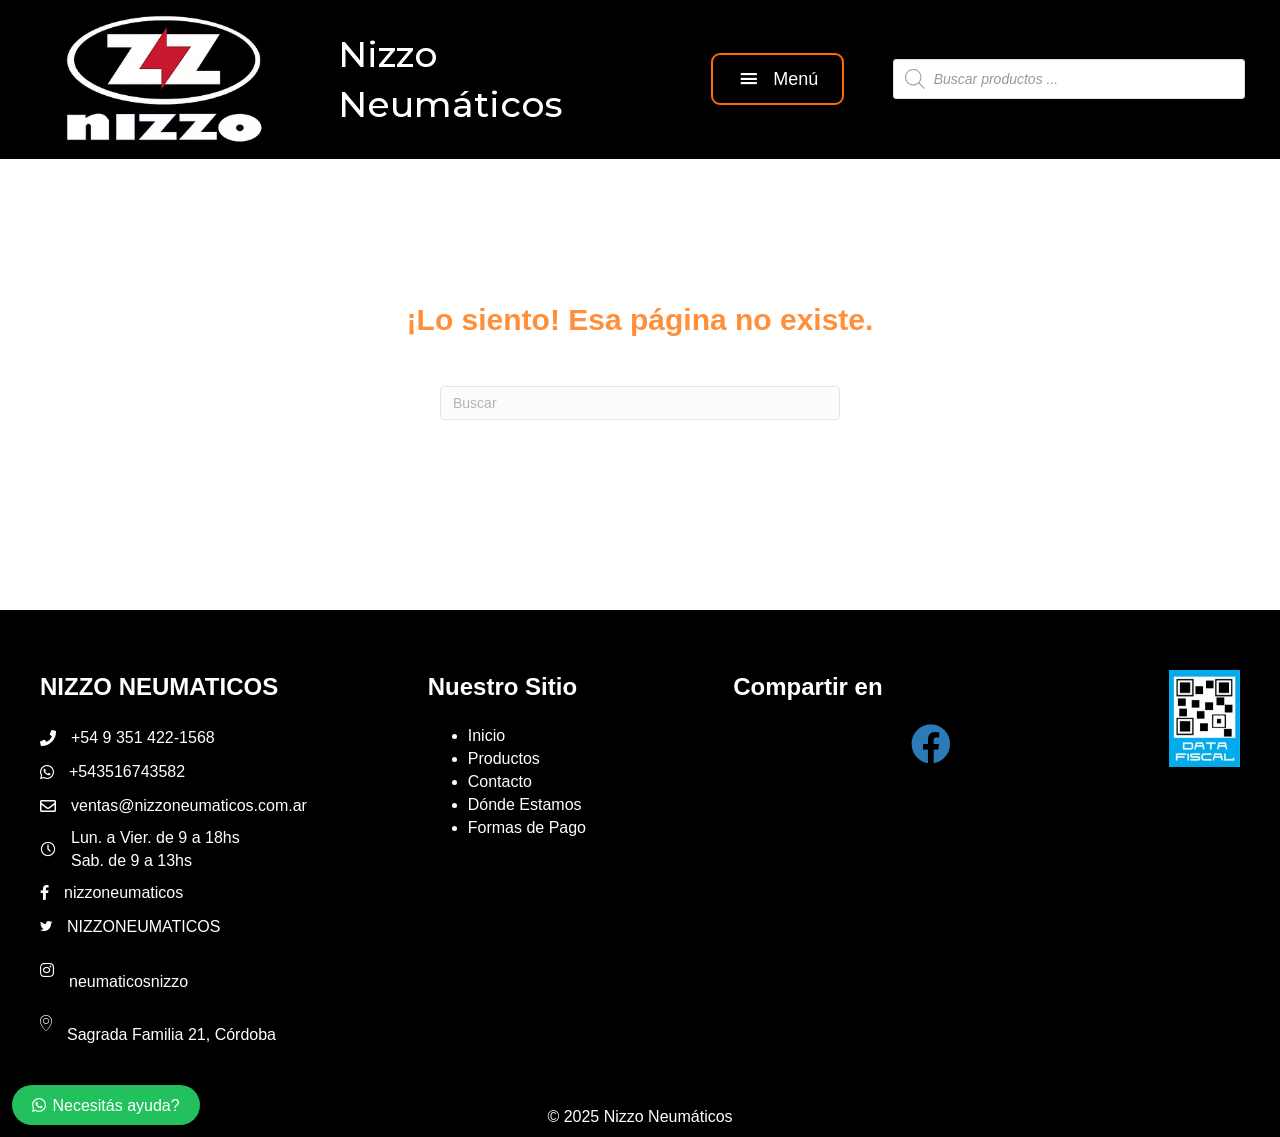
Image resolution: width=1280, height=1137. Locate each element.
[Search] (640, 402)
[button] (776, 78)
